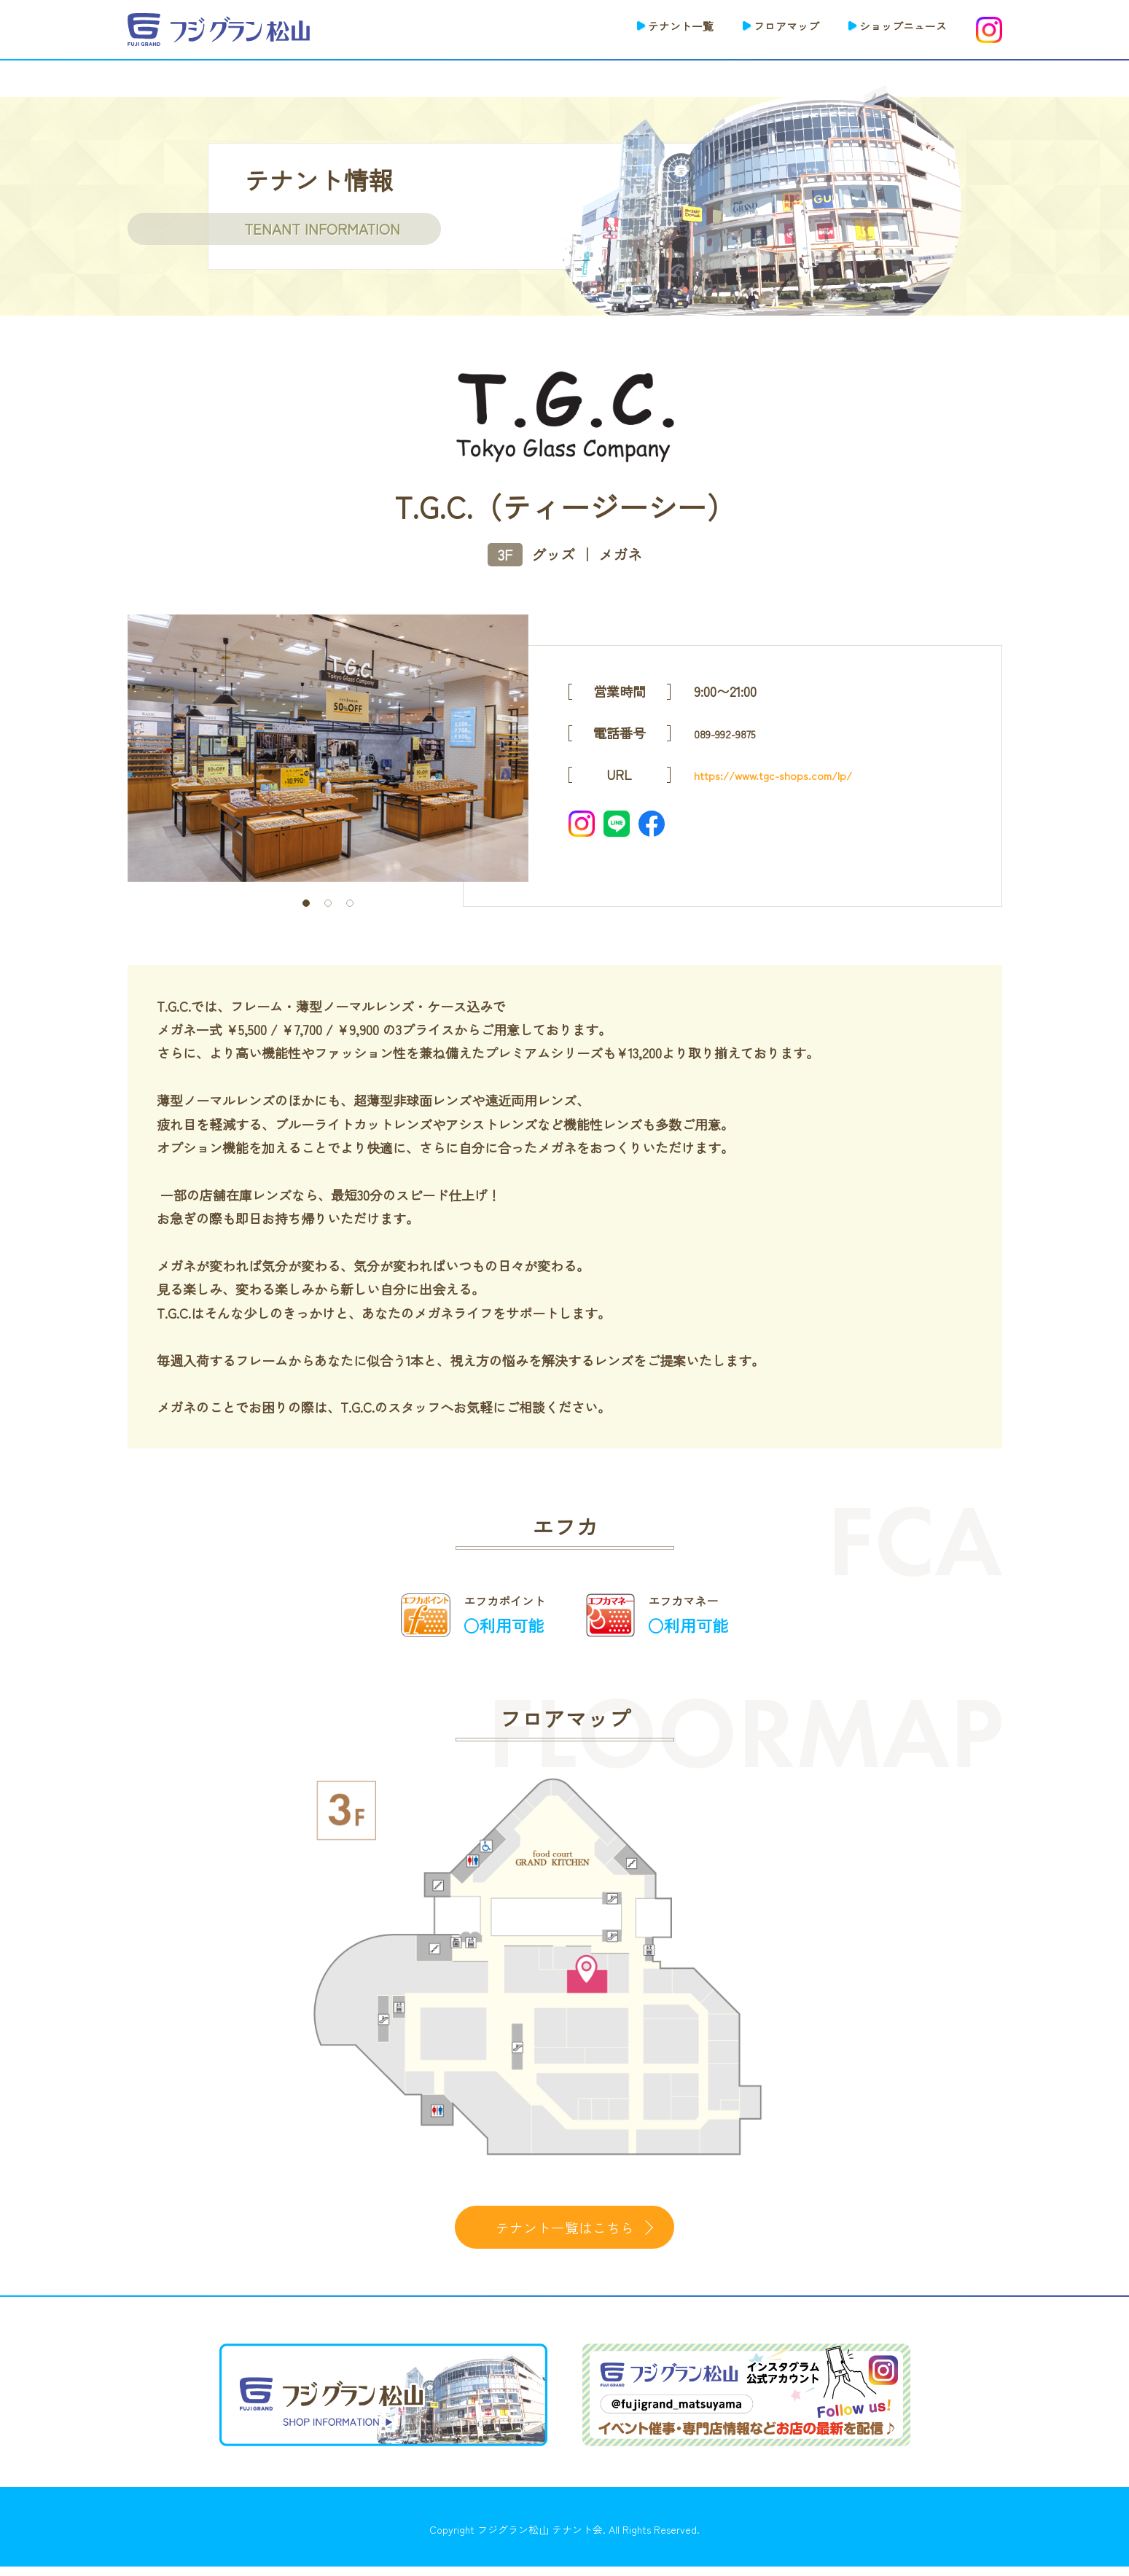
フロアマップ (761, 28)
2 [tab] (328, 903)
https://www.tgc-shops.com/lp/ (786, 774)
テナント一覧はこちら (565, 2231)
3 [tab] (349, 903)
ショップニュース (894, 28)
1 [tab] (306, 903)
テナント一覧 (642, 28)
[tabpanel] (328, 748)
